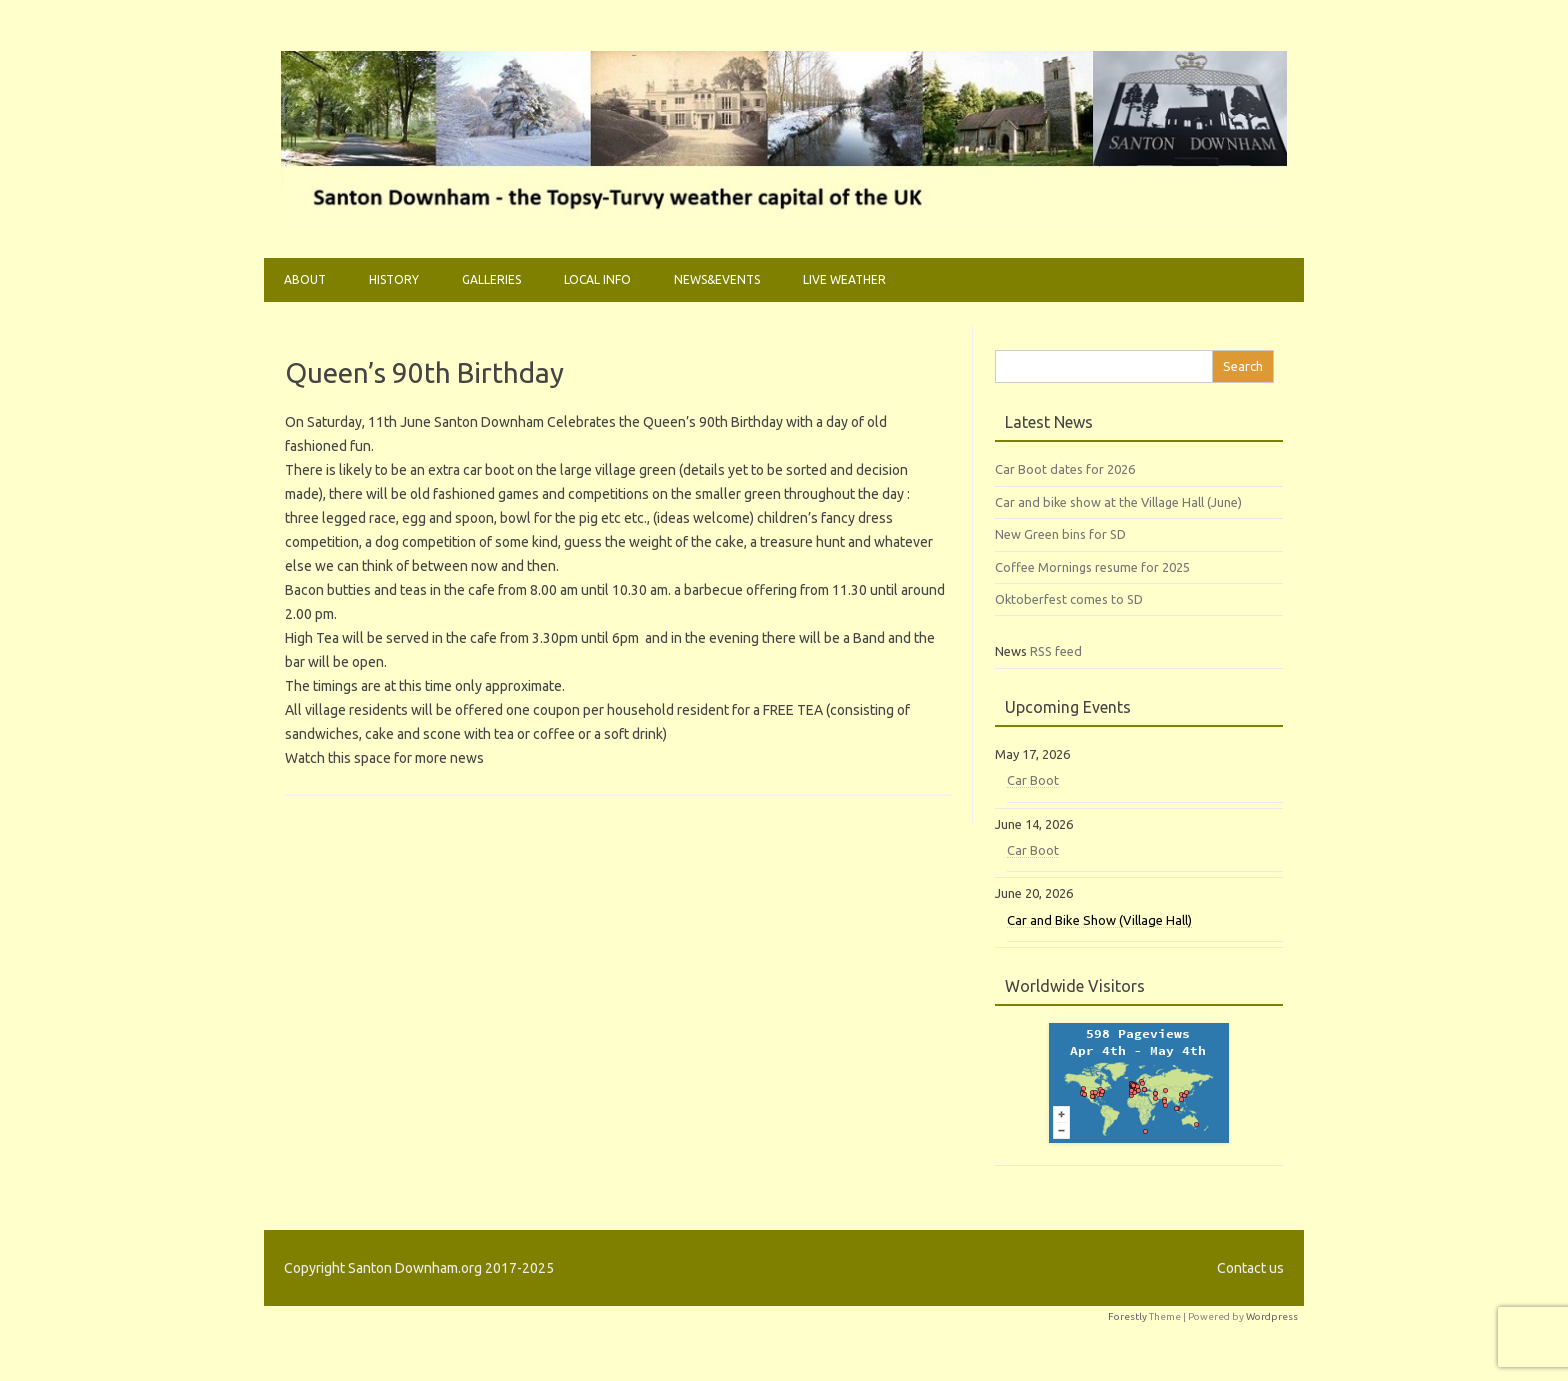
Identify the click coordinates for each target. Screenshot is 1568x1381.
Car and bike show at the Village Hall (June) (1118, 502)
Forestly (1127, 1316)
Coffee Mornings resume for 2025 (1092, 567)
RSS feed (1056, 651)
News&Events (717, 279)
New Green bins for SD (1060, 534)
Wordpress (1272, 1316)
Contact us (1250, 1268)
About (305, 279)
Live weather (844, 279)
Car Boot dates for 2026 (1065, 469)
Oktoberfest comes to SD (1069, 599)
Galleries (491, 279)
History (394, 279)
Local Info (597, 279)
